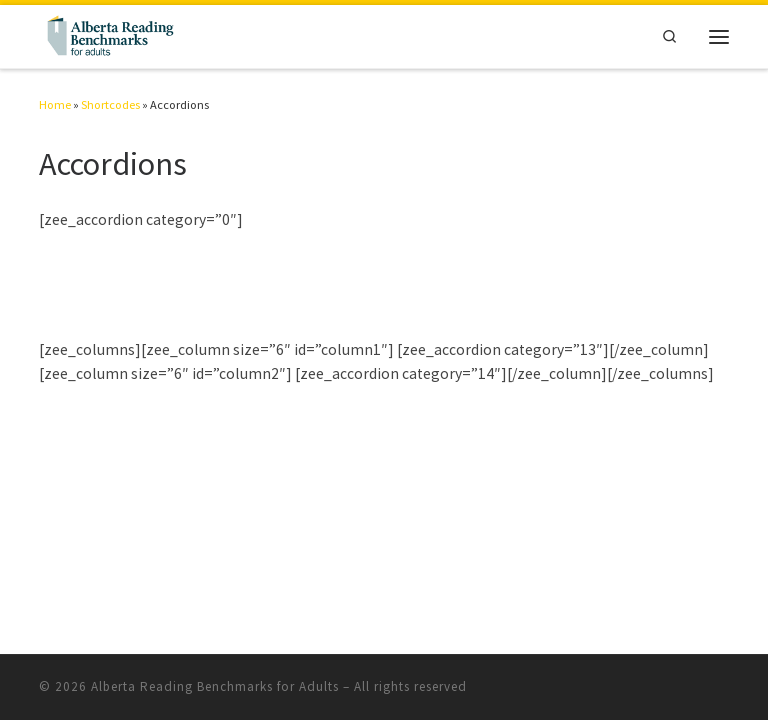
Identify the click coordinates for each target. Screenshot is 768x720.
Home (55, 104)
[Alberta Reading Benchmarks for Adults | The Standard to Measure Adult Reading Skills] (109, 34)
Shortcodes (110, 104)
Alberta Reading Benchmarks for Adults (215, 686)
